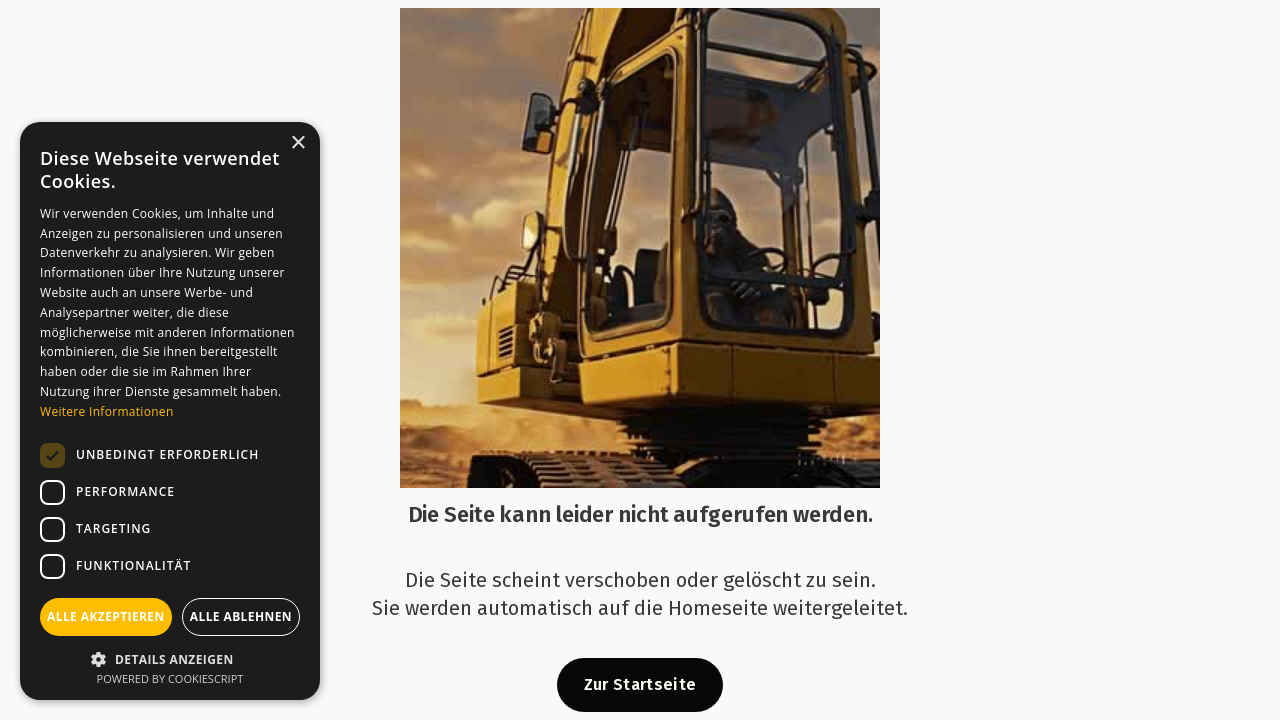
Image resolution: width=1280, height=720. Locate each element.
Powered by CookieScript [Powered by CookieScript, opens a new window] (170, 678)
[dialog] (170, 411)
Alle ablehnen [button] (241, 616)
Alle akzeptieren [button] (106, 616)
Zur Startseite (640, 684)
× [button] (297, 143)
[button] (170, 657)
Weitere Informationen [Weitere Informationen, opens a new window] (107, 411)
